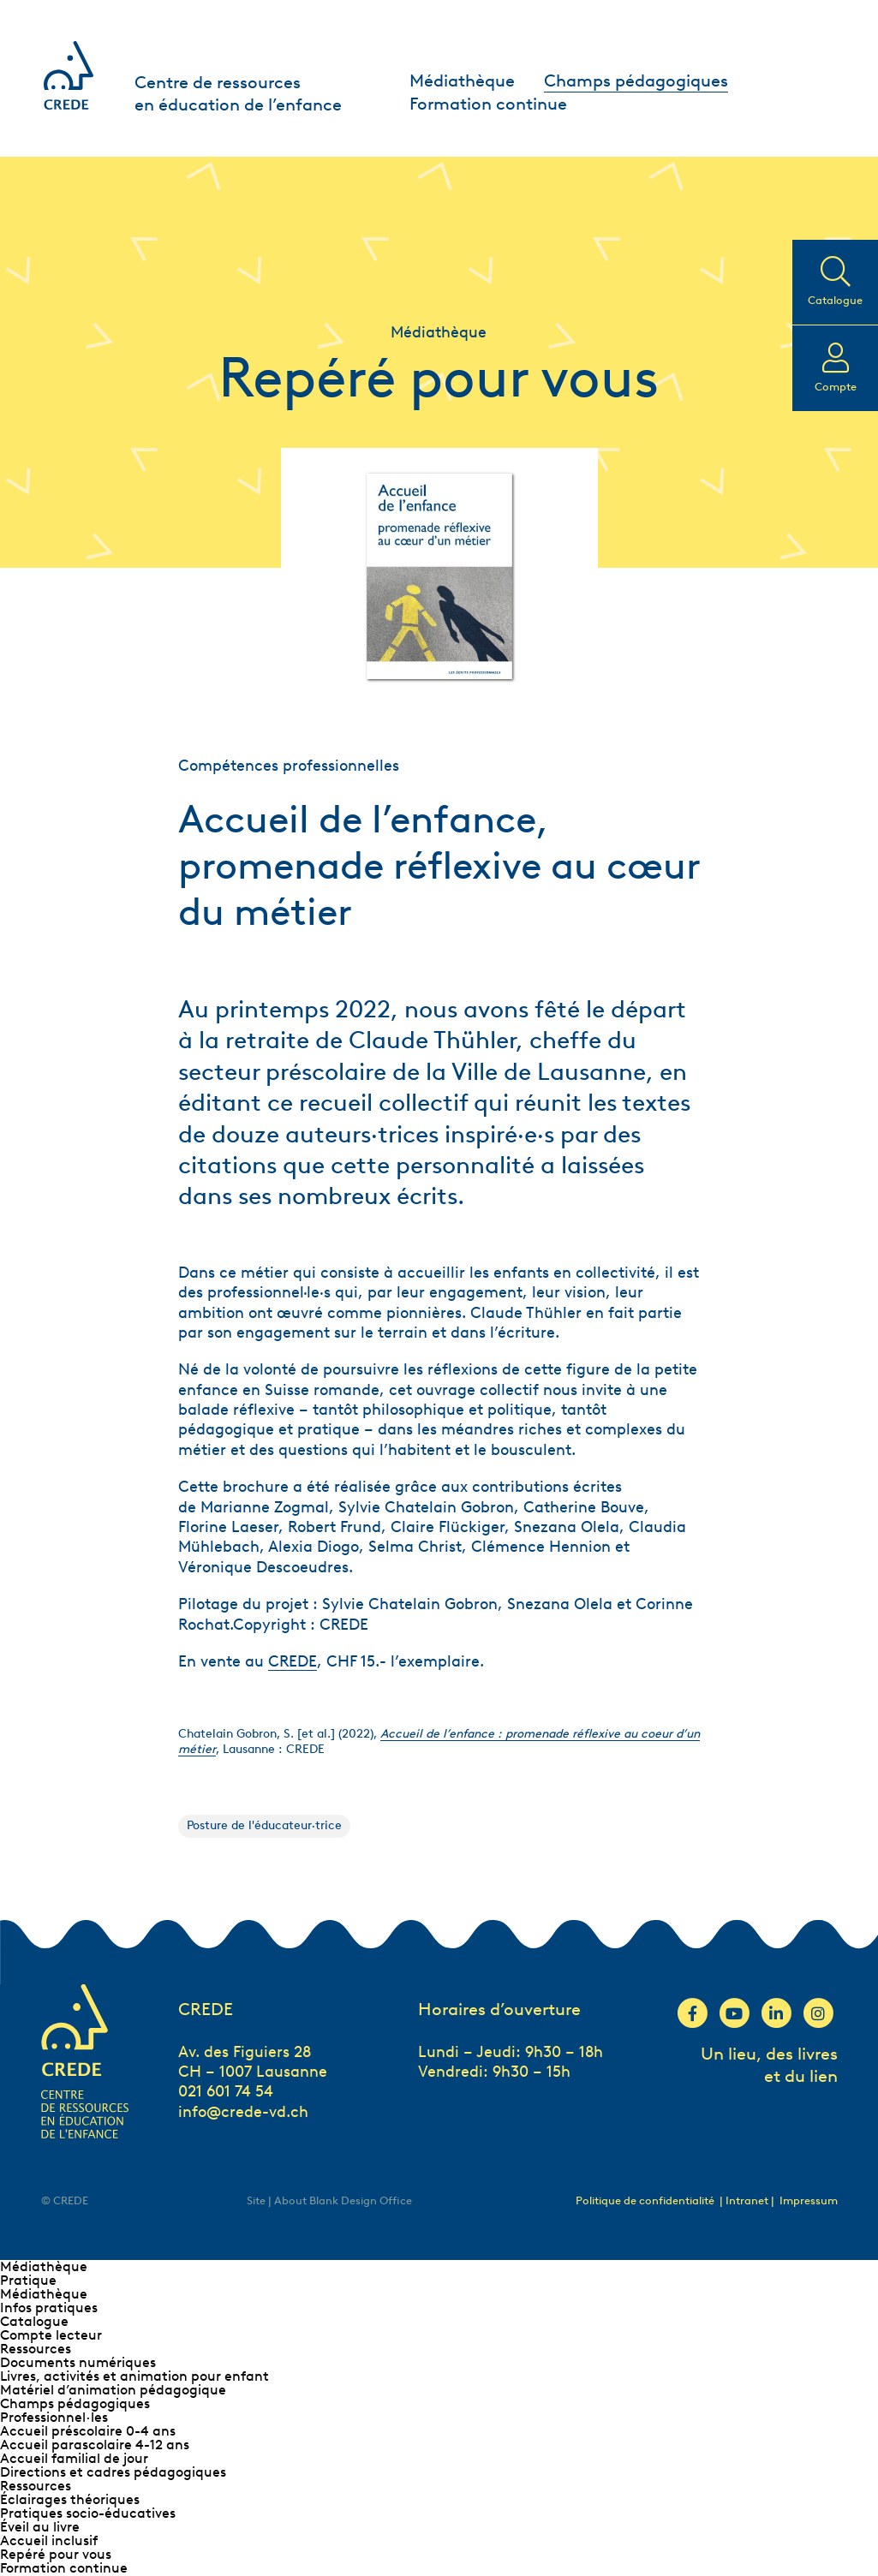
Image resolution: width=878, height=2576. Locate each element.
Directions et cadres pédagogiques (113, 2472)
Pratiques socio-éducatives (88, 2513)
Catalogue (34, 2321)
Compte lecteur (51, 2335)
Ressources (35, 2348)
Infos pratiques (49, 2307)
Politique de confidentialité (645, 2200)
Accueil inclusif (49, 2540)
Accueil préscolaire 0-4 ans (88, 2431)
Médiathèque (462, 80)
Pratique (28, 2280)
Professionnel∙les (54, 2417)
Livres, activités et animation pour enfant (134, 2376)
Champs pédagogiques (636, 80)
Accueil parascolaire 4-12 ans (94, 2444)
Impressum (808, 2200)
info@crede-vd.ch (243, 2111)
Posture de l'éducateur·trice (264, 1825)
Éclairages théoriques (70, 2499)
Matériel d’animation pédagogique (113, 2390)
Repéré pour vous (55, 2554)
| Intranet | (748, 2200)
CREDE (292, 1661)
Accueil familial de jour (74, 2458)
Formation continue (488, 103)
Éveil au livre (40, 2527)
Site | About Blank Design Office (329, 2200)
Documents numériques (78, 2362)
